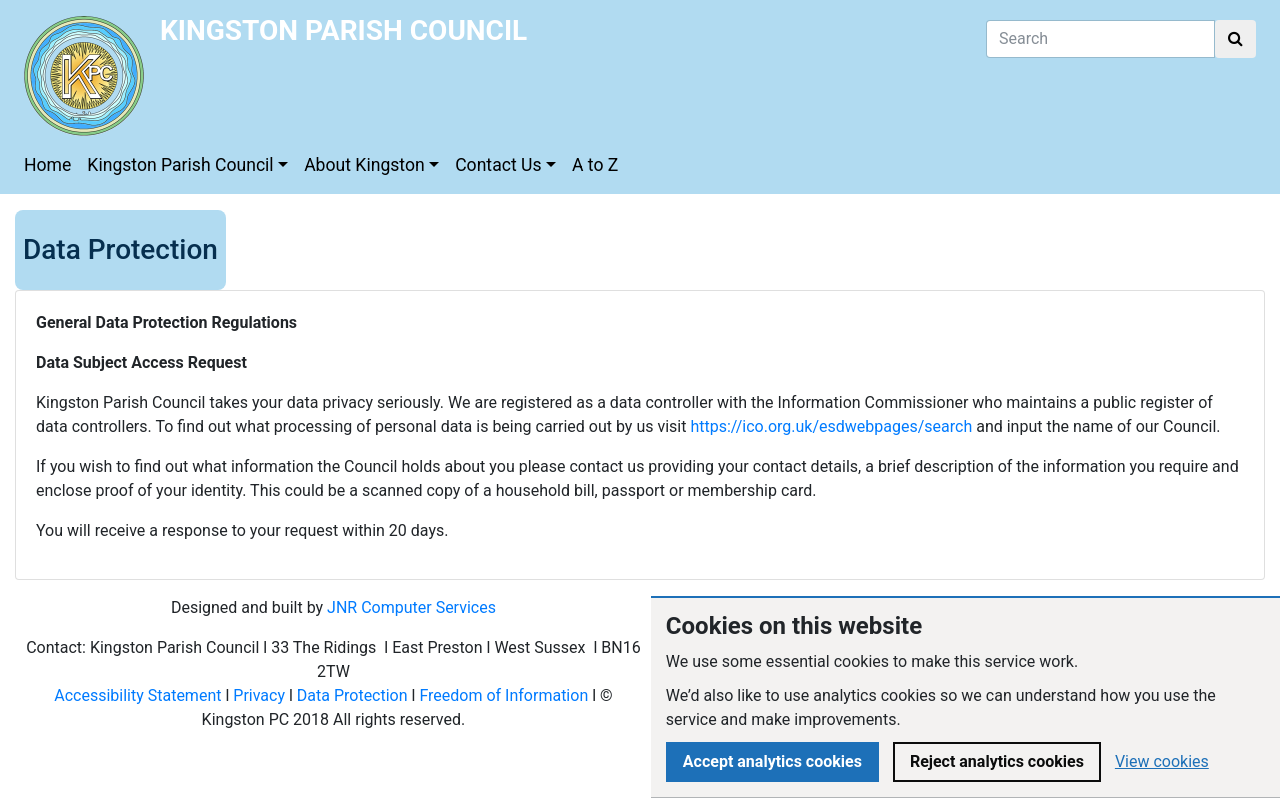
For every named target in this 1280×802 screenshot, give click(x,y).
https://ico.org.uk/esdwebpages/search (831, 426)
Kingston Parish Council (180, 165)
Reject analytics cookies (997, 761)
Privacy (259, 695)
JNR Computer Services (411, 607)
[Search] (1100, 39)
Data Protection (352, 695)
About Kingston (364, 165)
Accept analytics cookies (772, 761)
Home (47, 165)
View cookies (1162, 761)
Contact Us (498, 165)
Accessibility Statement (137, 695)
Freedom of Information (503, 695)
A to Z (595, 165)
